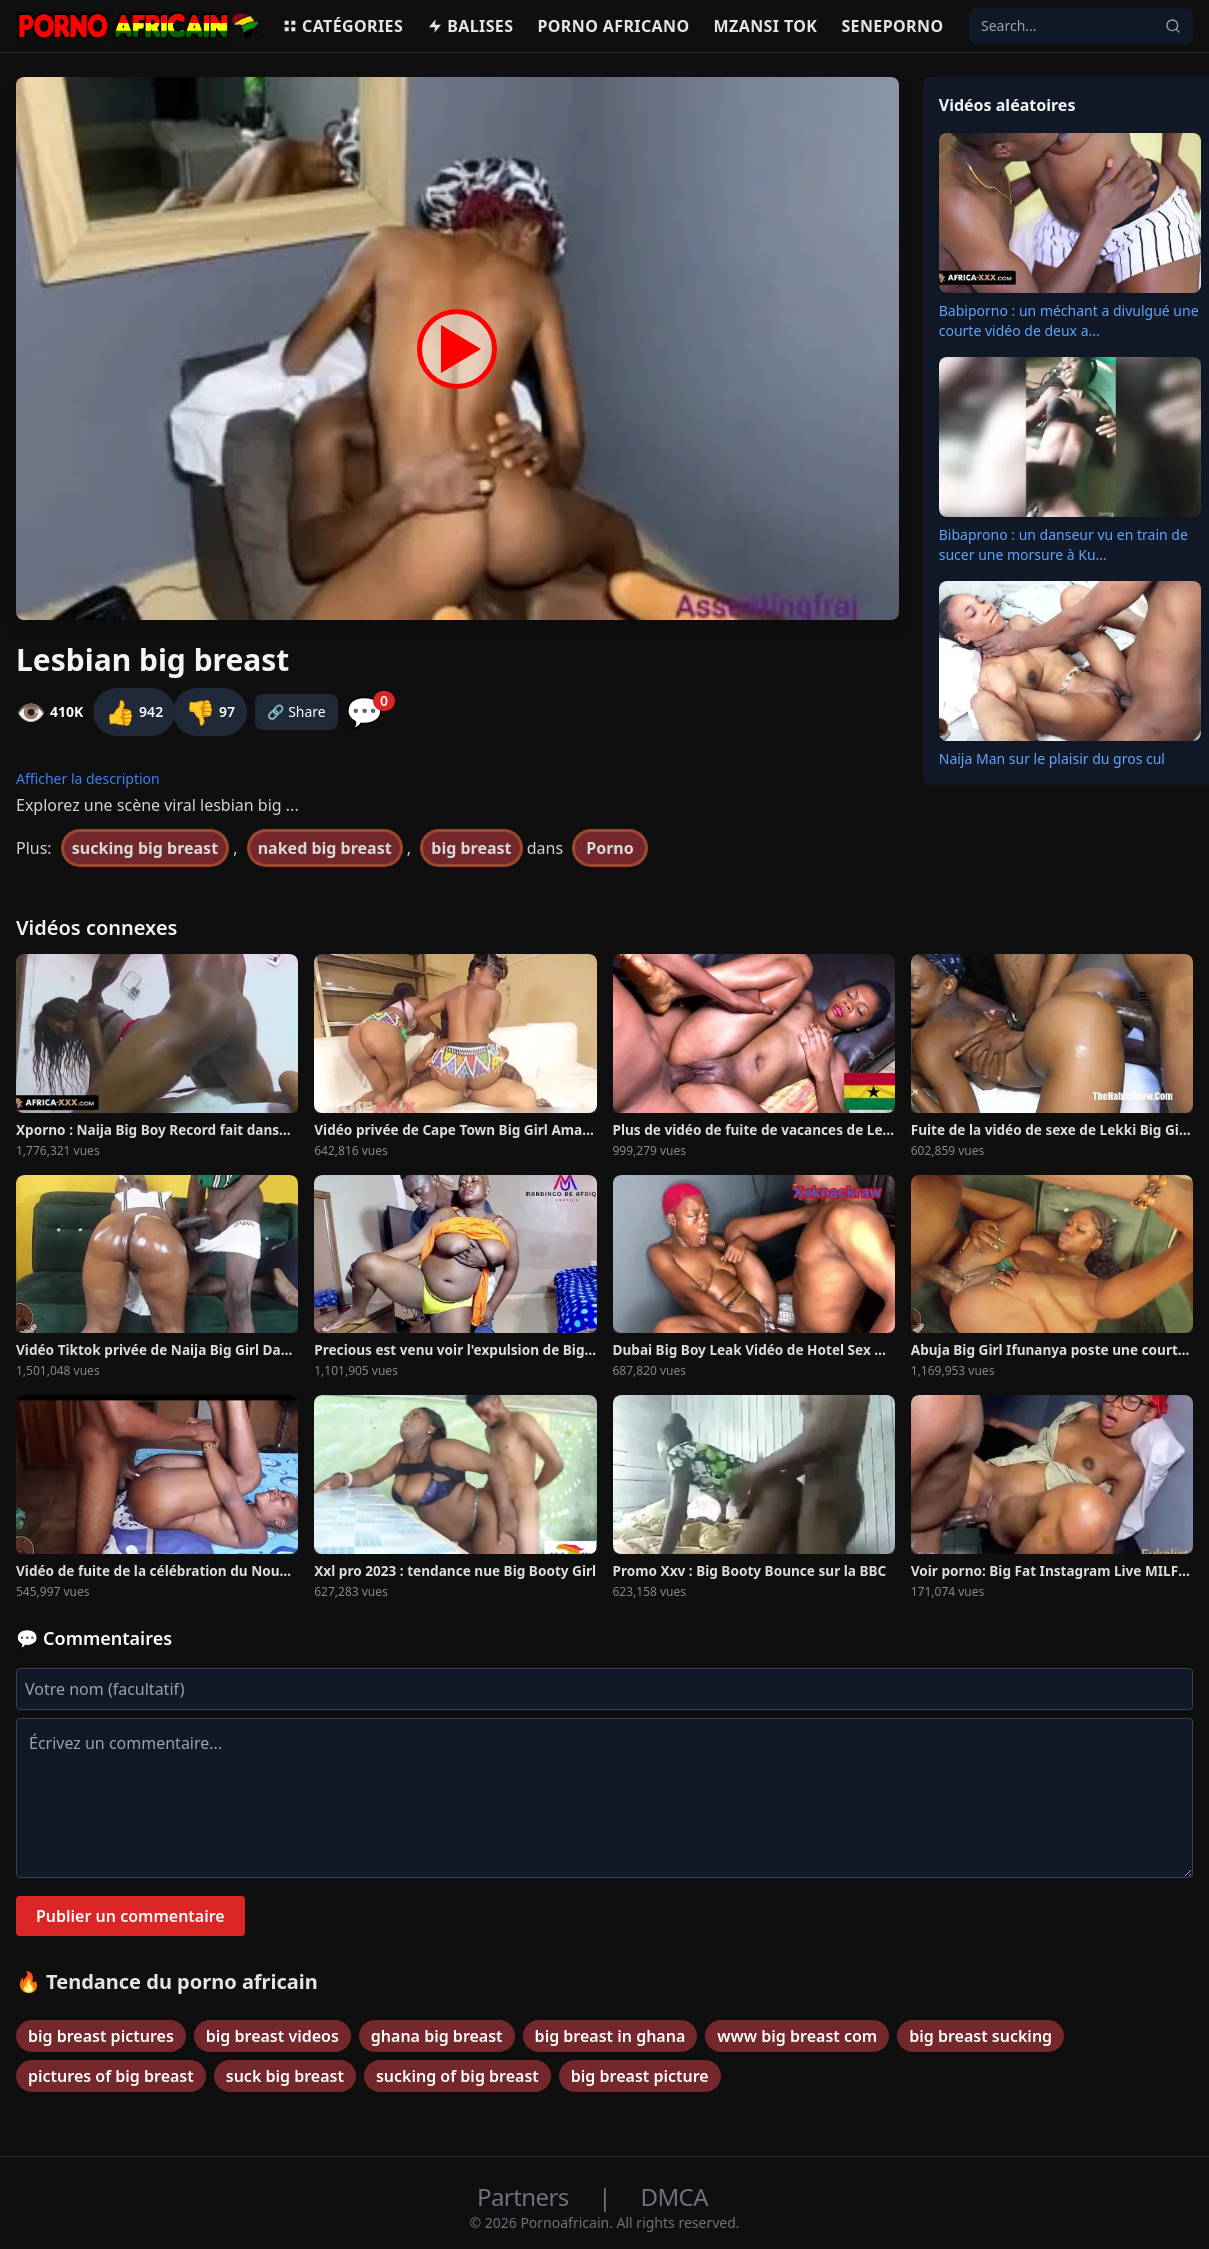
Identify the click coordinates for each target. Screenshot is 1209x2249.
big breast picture (640, 2076)
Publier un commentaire (130, 1916)
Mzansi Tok (766, 26)
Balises (470, 26)
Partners (525, 2196)
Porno (610, 848)
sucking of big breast (457, 2076)
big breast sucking (980, 2036)
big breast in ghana (610, 2036)
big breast (471, 848)
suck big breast (285, 2076)
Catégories (342, 26)
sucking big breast (145, 848)
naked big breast (325, 848)
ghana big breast (437, 2036)
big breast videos (272, 2036)
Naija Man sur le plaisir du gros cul (1052, 758)
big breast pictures (101, 2036)
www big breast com (797, 2036)
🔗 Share (296, 711)
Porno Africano (613, 26)
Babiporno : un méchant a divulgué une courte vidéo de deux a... (1069, 320)
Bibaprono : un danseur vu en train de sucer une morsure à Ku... (1063, 544)
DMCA (674, 2196)
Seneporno (892, 26)
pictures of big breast (111, 2076)
